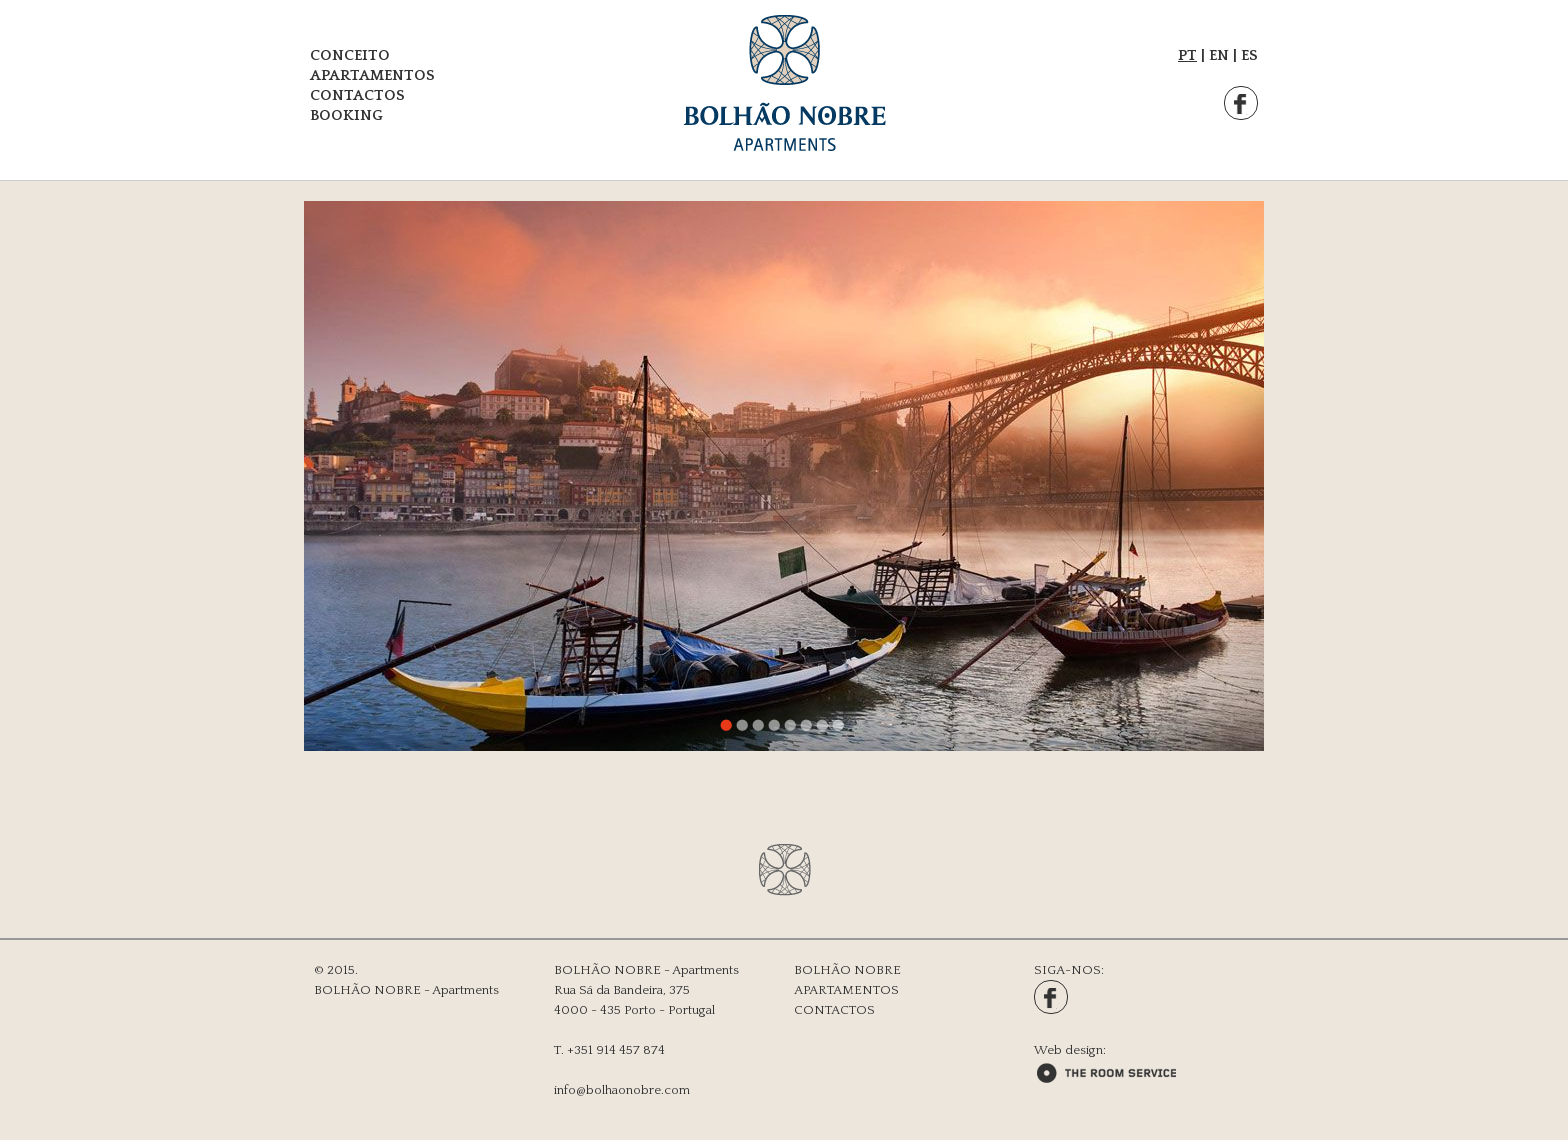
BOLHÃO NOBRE (847, 970)
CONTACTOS (357, 95)
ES (1249, 55)
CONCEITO (350, 55)
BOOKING (346, 115)
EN (1219, 55)
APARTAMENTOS (372, 75)
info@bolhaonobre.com (622, 1090)
